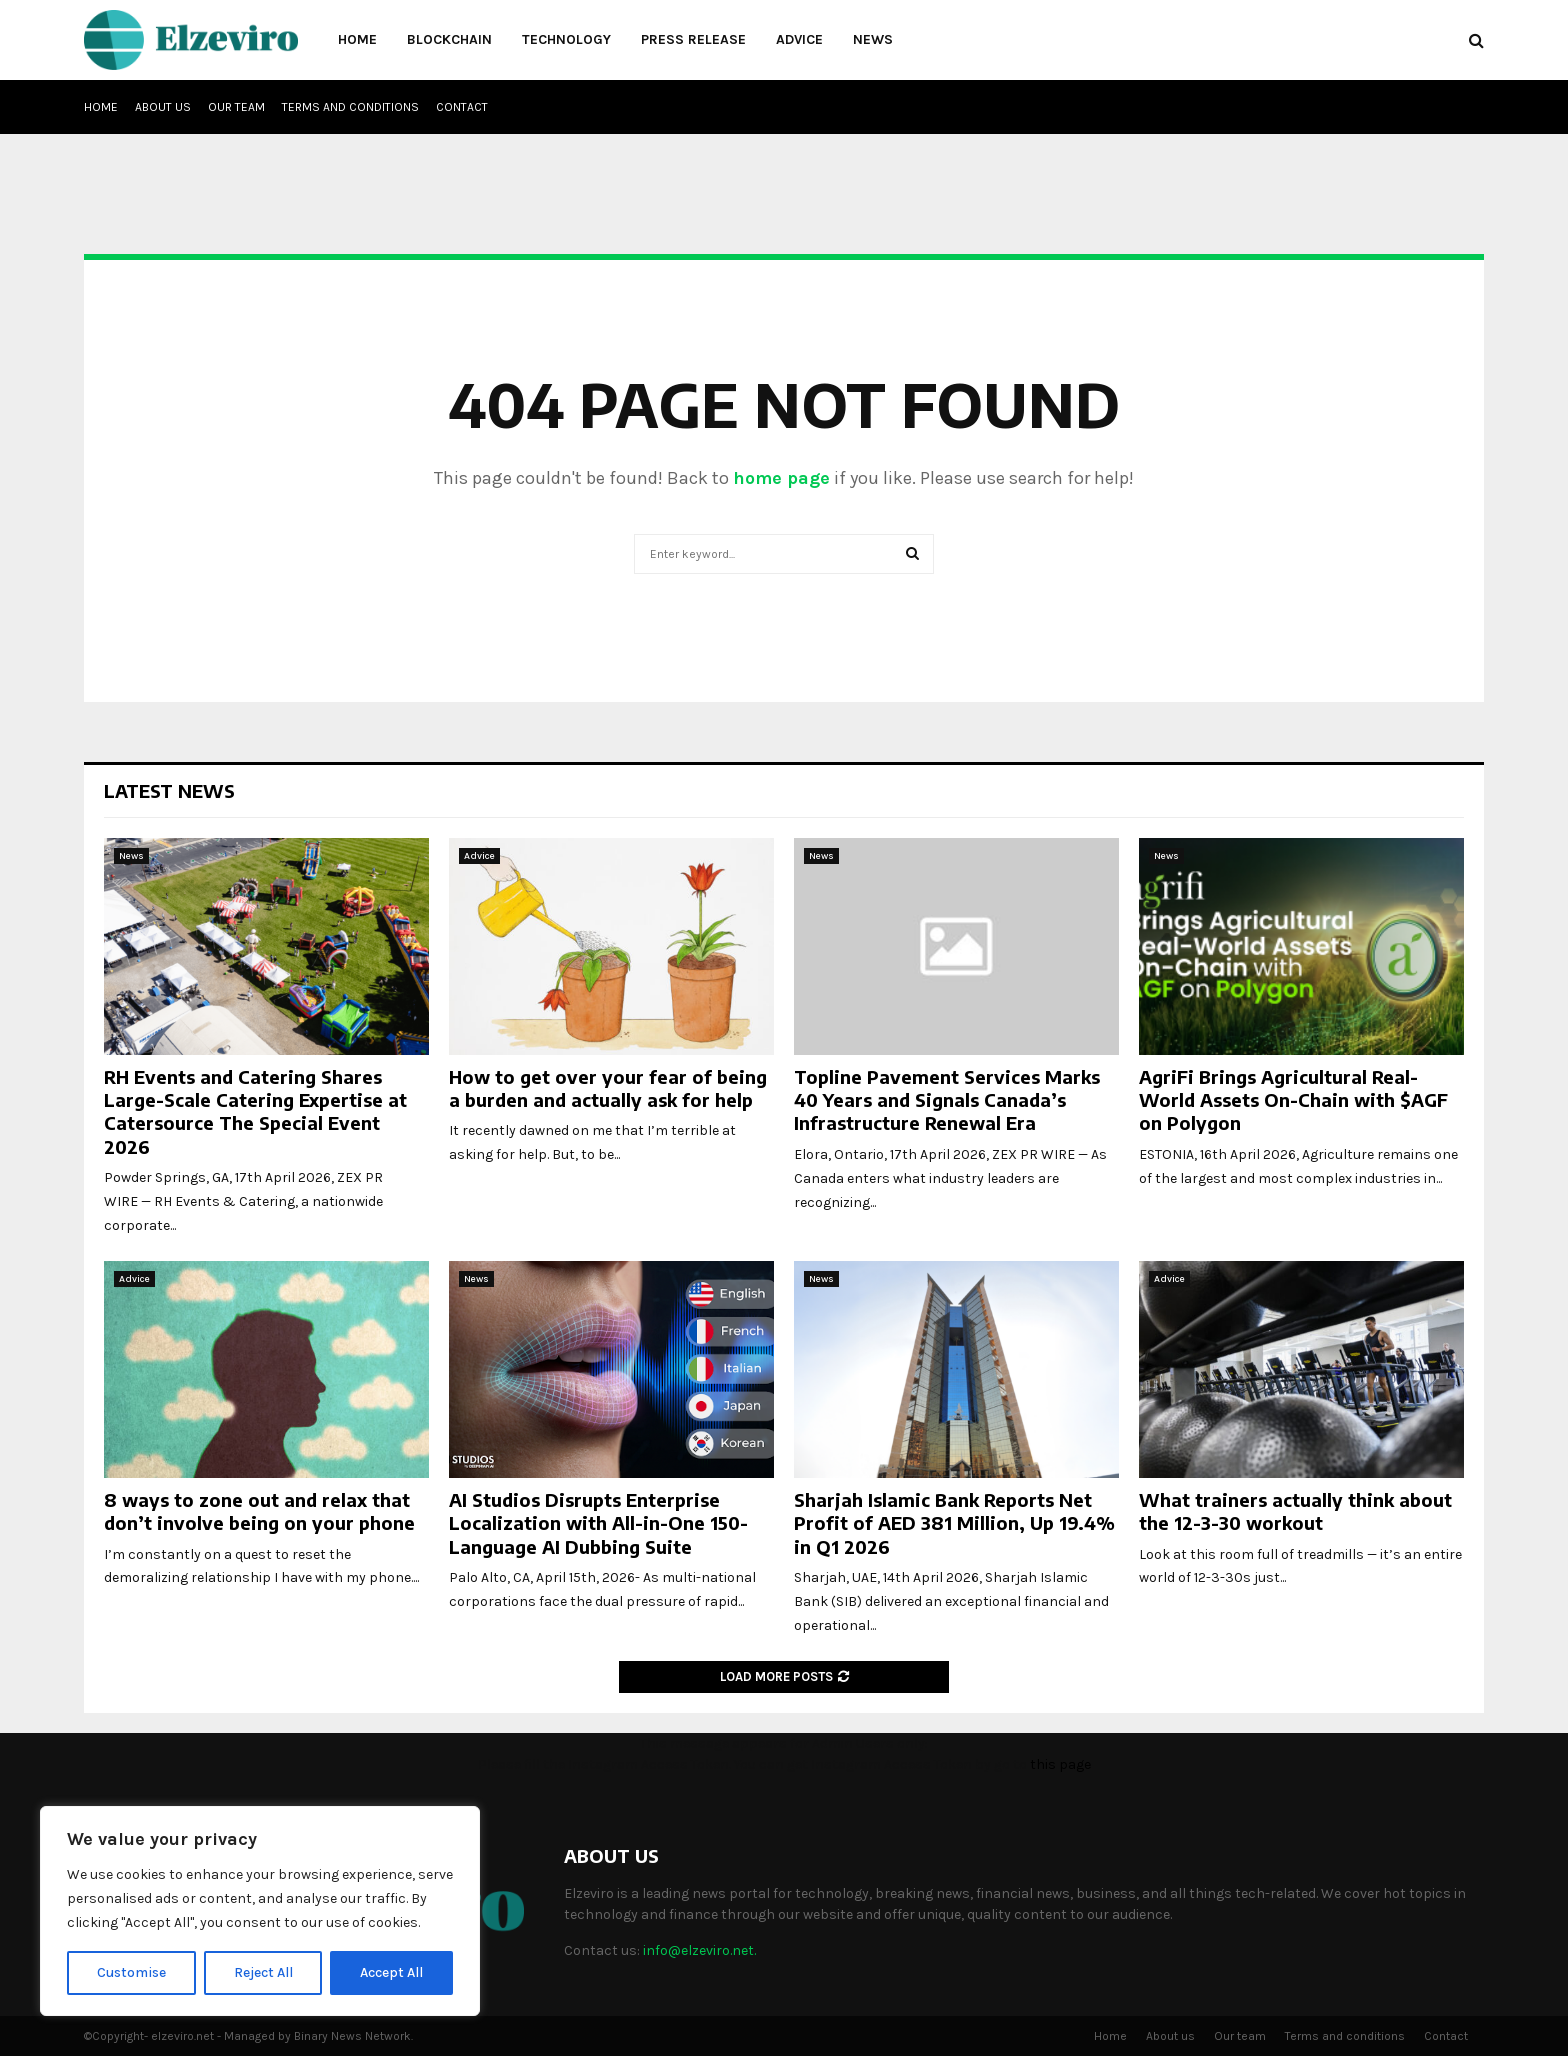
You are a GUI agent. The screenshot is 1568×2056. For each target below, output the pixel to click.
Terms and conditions (350, 107)
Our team (236, 107)
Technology (566, 39)
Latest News (169, 790)
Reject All (263, 1972)
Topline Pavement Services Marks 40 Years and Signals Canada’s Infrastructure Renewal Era (947, 1100)
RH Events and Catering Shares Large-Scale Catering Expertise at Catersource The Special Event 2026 (255, 1111)
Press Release (693, 39)
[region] (260, 1911)
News (873, 39)
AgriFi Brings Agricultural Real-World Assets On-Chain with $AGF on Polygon (1293, 1100)
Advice (799, 39)
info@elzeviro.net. (699, 1950)
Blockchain (449, 39)
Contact (462, 107)
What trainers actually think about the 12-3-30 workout (1295, 1511)
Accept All (391, 1972)
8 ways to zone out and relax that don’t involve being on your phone (259, 1511)
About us (163, 107)
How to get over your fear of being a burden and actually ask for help (608, 1088)
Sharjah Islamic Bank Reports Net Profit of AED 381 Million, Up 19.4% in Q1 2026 (954, 1523)
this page (1060, 1764)
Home (357, 39)
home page (781, 478)
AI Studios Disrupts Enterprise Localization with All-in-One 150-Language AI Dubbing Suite (598, 1523)
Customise (131, 1972)
